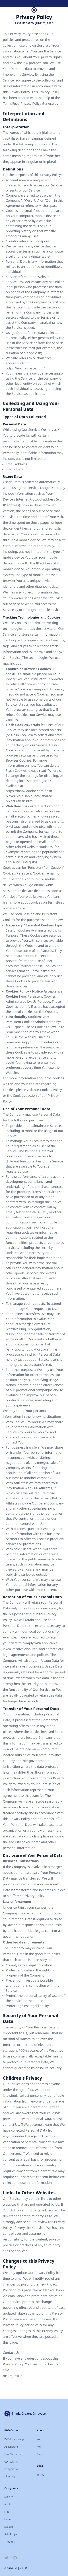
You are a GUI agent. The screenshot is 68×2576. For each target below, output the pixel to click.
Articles (8, 2497)
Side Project (11, 2534)
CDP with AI (11, 2461)
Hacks (7, 2519)
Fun (6, 2512)
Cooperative (11, 2469)
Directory (9, 2476)
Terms (40, 2474)
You (39, 2439)
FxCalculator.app (14, 2439)
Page (40, 2454)
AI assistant (11, 2446)
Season (8, 2526)
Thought (9, 2541)
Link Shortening (13, 2454)
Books (8, 2504)
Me (39, 2446)
